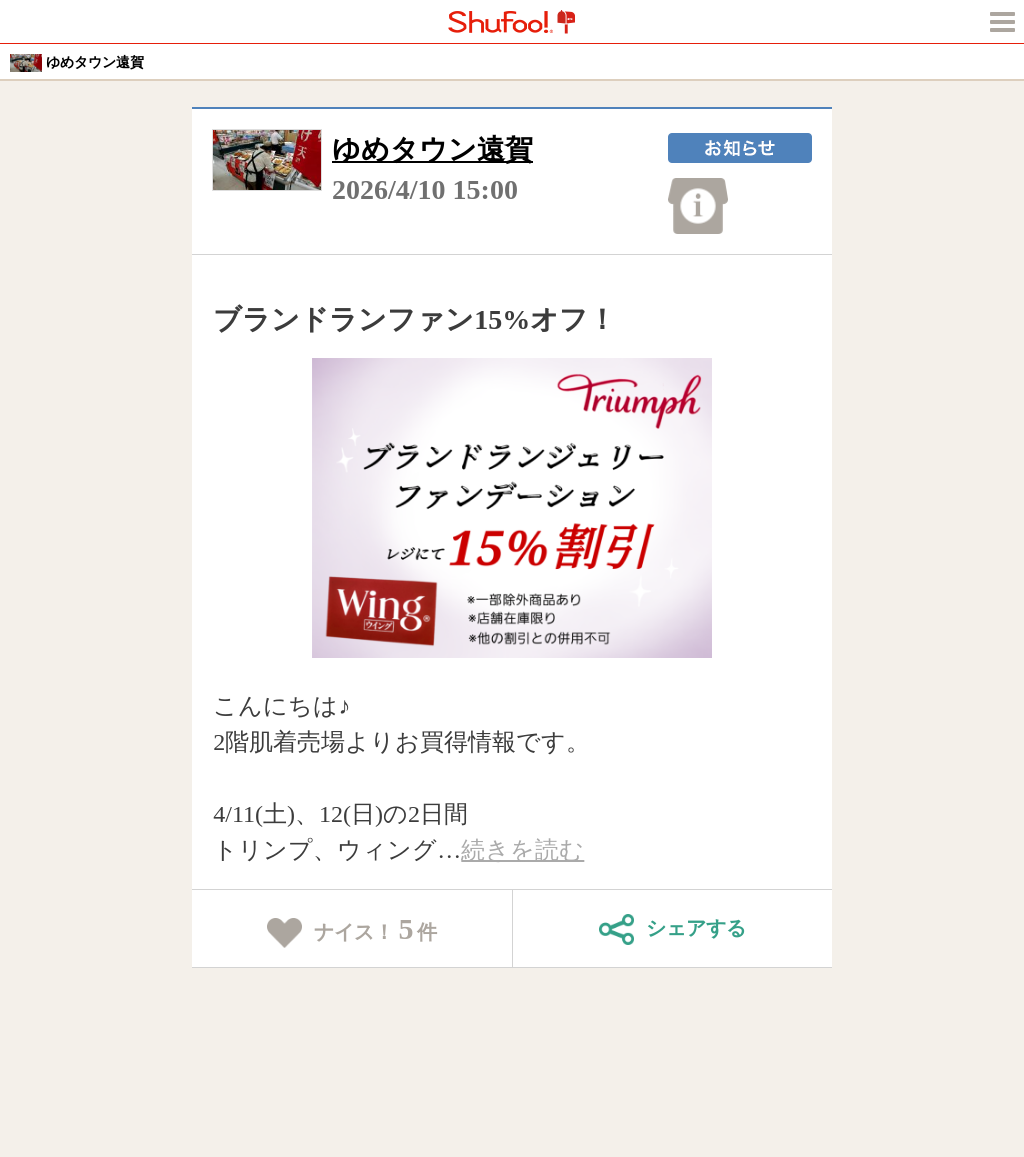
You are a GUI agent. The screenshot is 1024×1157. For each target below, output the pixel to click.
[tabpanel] (512, 508)
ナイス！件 (352, 930)
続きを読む (522, 850)
